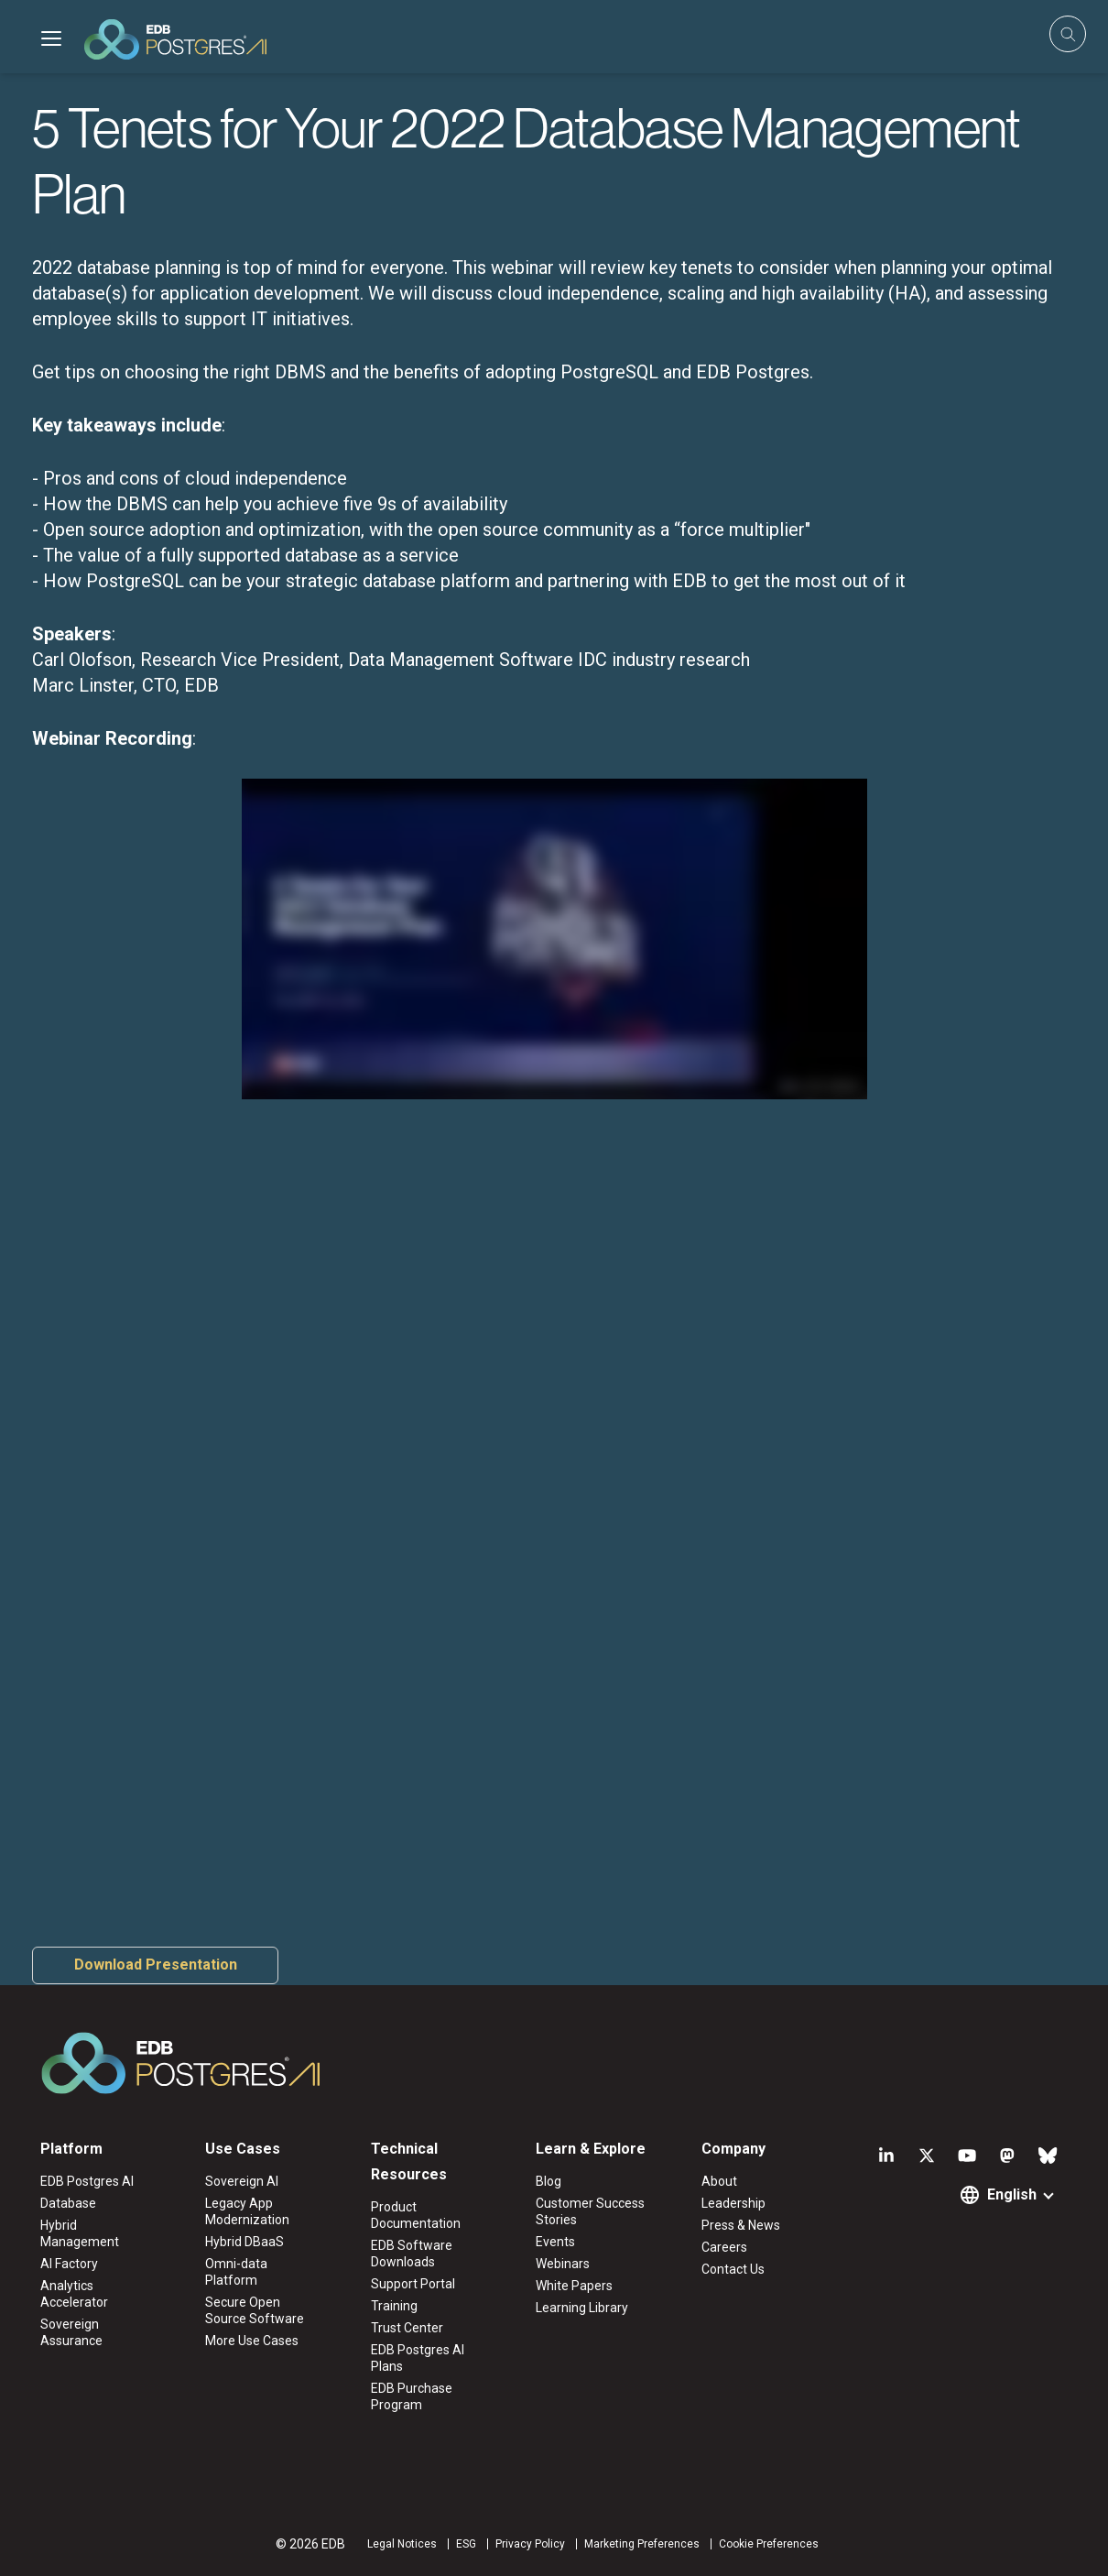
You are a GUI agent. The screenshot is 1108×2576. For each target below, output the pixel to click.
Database (68, 2203)
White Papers (574, 2285)
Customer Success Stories (590, 2211)
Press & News (740, 2225)
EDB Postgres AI (87, 2181)
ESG (466, 2544)
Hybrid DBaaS (244, 2241)
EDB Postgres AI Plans (417, 2358)
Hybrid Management (79, 2233)
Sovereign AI (241, 2181)
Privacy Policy (530, 2544)
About (719, 2181)
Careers (724, 2247)
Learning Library (582, 2307)
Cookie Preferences (769, 2544)
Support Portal (413, 2283)
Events (555, 2241)
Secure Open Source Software (254, 2310)
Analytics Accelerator (74, 2293)
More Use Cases (252, 2340)
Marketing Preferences (642, 2544)
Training (394, 2305)
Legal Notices (402, 2544)
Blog (548, 2181)
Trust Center (407, 2327)
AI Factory (69, 2263)
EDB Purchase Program (411, 2396)
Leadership (733, 2203)
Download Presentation (155, 1964)
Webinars (563, 2263)
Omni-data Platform (236, 2271)
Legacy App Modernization (247, 2211)
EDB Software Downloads (411, 2253)
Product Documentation (416, 2215)
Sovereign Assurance (71, 2332)
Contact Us (733, 2269)
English (1012, 2194)
